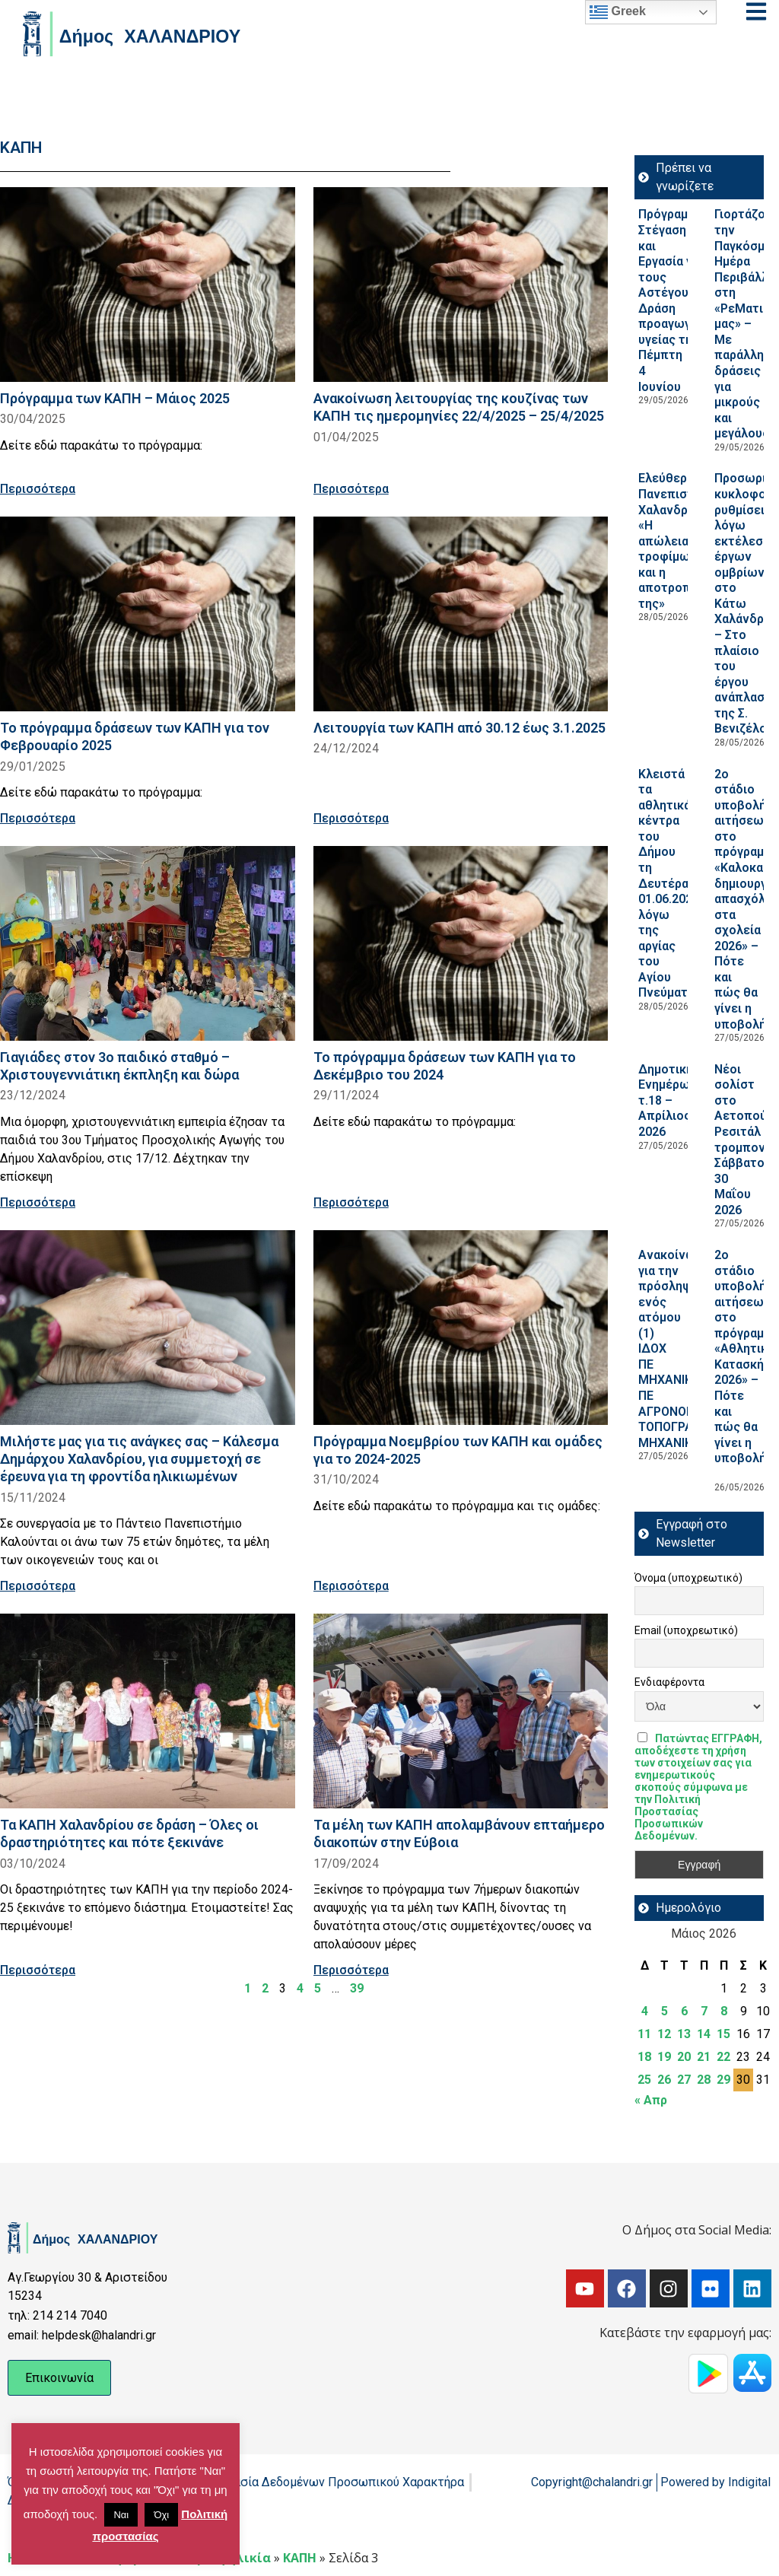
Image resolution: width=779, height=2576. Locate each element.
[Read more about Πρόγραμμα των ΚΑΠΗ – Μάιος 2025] (147, 284)
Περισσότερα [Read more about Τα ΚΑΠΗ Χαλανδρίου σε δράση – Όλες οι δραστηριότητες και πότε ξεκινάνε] (37, 1970)
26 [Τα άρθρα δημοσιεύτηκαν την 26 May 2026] (664, 2079)
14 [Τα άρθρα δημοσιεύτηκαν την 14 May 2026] (704, 2034)
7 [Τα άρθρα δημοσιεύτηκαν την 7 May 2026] (704, 2011)
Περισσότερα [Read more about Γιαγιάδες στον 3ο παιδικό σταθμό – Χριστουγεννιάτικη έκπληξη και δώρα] (37, 1202)
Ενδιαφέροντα (669, 1682)
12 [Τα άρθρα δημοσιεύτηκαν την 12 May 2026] (664, 2034)
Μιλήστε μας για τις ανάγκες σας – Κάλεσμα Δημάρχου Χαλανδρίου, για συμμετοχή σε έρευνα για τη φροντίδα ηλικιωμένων (139, 1458)
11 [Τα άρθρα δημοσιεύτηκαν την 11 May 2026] (644, 2034)
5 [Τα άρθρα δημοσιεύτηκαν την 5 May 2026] (664, 2011)
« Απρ (650, 2100)
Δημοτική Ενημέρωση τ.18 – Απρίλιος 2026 (671, 1100)
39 (357, 1988)
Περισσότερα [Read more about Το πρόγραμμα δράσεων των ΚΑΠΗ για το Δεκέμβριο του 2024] (351, 1202)
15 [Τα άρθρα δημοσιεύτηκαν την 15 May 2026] (723, 2034)
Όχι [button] (161, 2514)
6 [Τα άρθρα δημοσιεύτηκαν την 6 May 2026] (684, 2011)
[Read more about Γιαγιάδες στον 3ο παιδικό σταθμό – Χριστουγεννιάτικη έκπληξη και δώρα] (147, 943)
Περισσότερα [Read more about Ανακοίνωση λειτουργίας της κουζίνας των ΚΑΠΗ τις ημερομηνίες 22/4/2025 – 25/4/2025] (351, 489)
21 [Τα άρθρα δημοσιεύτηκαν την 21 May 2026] (704, 2057)
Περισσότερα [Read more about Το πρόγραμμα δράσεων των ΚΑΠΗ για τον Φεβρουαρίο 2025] (37, 818)
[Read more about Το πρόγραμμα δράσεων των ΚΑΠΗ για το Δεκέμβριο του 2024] (461, 943)
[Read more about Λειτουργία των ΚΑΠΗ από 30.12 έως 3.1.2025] (461, 614)
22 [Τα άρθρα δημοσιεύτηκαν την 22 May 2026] (723, 2057)
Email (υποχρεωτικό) (686, 1630)
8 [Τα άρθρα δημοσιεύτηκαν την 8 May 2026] (723, 2011)
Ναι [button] (121, 2514)
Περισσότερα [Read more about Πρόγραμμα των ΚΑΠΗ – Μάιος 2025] (37, 489)
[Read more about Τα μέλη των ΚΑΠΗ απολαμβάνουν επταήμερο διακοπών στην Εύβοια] (461, 1711)
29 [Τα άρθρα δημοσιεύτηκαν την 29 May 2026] (723, 2079)
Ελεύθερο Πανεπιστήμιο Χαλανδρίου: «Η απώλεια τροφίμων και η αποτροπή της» (678, 541)
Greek (618, 12)
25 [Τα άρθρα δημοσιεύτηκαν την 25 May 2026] (644, 2079)
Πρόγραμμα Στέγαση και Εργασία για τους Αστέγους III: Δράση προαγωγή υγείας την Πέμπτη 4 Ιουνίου (674, 300)
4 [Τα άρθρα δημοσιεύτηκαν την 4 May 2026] (644, 2011)
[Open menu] (756, 11)
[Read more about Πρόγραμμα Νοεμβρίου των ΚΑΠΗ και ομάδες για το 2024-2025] (461, 1327)
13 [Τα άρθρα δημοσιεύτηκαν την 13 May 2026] (684, 2034)
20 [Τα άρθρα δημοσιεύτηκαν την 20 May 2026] (684, 2057)
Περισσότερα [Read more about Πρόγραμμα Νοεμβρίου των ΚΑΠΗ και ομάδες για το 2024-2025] (351, 1586)
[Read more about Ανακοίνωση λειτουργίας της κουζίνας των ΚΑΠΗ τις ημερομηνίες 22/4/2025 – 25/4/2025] (461, 284)
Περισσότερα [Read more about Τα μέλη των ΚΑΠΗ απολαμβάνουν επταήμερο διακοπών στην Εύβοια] (351, 1970)
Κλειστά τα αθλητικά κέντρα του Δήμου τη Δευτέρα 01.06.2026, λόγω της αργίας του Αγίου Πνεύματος (670, 883)
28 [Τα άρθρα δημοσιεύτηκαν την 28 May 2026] (704, 2079)
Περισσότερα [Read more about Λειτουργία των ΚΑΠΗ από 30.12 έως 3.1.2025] (351, 818)
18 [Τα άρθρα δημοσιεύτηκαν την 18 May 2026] (644, 2057)
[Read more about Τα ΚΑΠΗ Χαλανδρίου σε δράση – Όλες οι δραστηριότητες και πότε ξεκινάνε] (147, 1711)
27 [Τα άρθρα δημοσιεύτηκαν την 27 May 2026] (684, 2079)
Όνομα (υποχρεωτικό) (688, 1578)
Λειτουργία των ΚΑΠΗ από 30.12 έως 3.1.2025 (459, 728)
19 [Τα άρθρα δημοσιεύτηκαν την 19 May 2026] (664, 2057)
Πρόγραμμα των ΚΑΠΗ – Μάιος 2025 (115, 398)
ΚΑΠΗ (299, 2557)
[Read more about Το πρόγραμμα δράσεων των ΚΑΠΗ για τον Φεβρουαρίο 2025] (147, 614)
